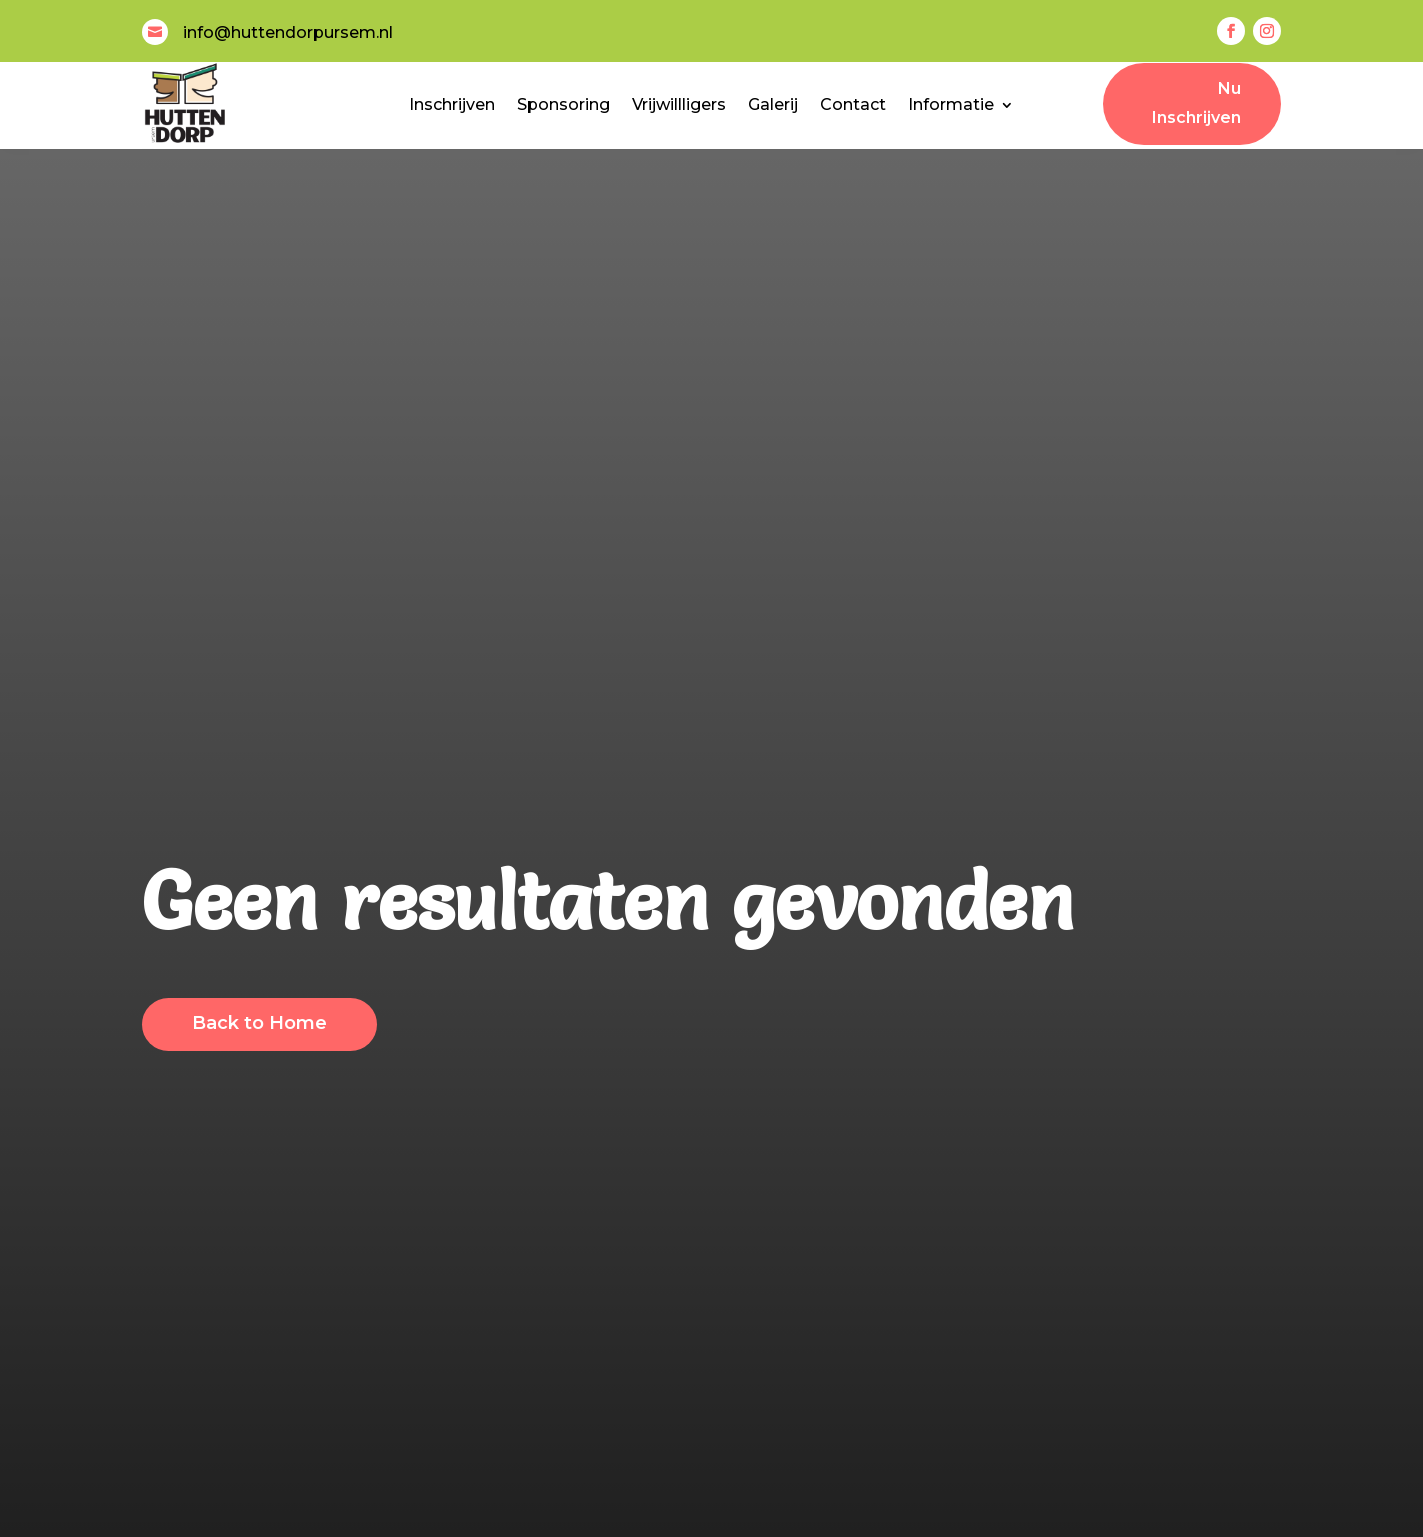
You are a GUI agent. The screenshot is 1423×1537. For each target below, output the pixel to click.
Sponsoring (563, 104)
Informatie (951, 104)
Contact (853, 104)
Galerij (773, 104)
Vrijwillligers (679, 104)
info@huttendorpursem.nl (288, 32)
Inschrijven (452, 104)
